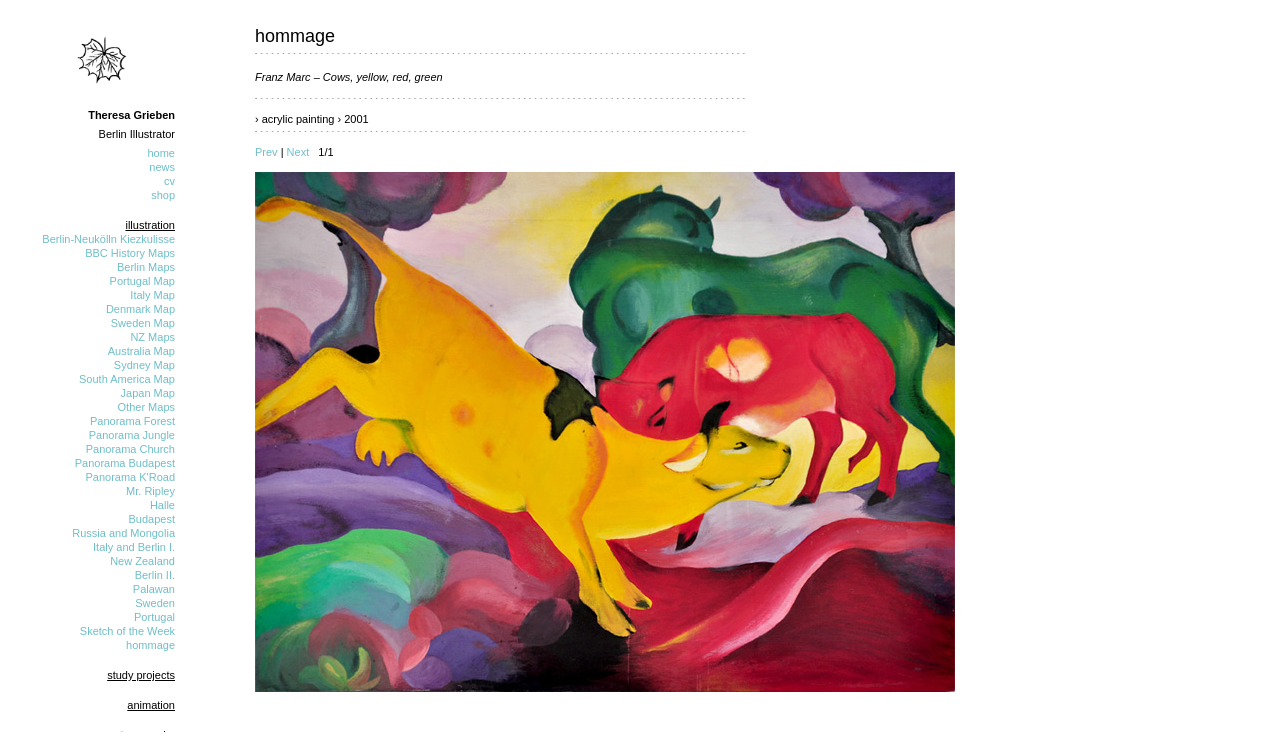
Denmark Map (140, 309)
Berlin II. (155, 575)
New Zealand (142, 561)
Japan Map (148, 393)
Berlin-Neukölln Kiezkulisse (108, 239)
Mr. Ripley (150, 491)
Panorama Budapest (125, 463)
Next (298, 152)
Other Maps (146, 407)
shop (163, 195)
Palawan (154, 589)
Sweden (155, 603)
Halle (162, 505)
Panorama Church (130, 449)
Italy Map (152, 295)
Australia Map (141, 351)
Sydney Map (144, 365)
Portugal (154, 617)
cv (169, 181)
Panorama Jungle (132, 435)
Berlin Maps (146, 267)
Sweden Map (143, 323)
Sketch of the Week (127, 631)
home (161, 153)
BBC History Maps (130, 253)
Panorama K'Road (130, 477)
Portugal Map (142, 281)
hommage (150, 645)
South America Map (127, 379)
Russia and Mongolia (123, 533)
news (162, 167)
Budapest (152, 519)
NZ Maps (152, 337)
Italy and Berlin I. (134, 547)
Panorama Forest (132, 421)
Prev (266, 152)
